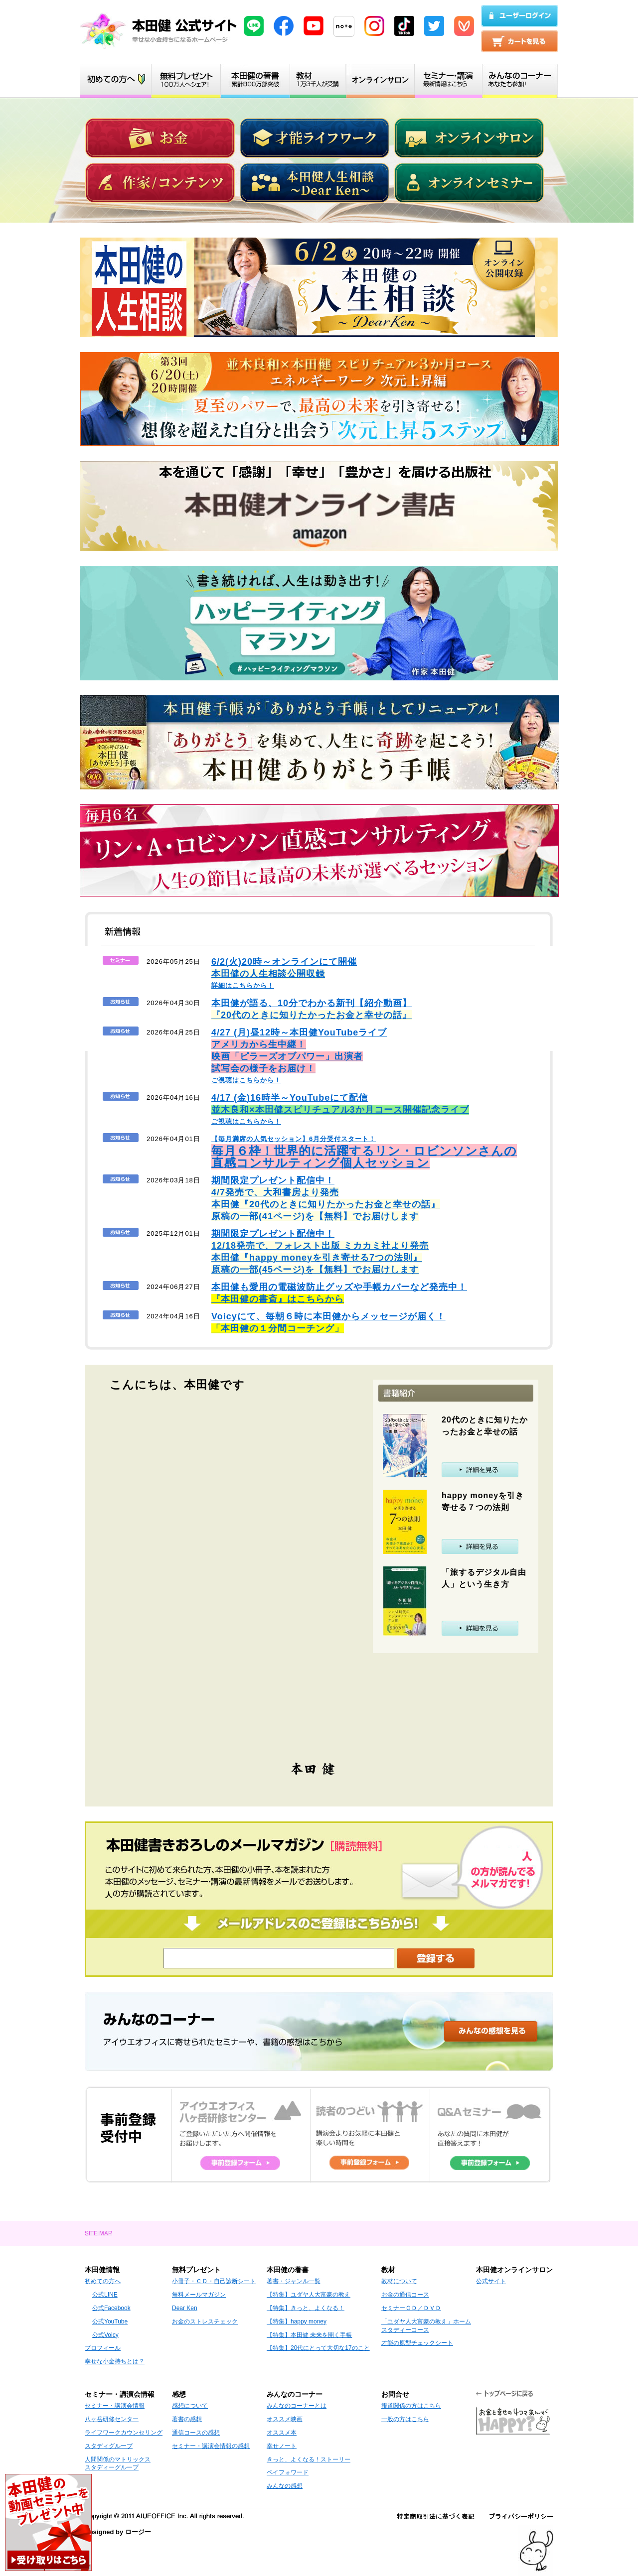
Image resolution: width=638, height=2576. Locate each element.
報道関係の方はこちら (411, 2405)
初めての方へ (103, 2281)
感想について (190, 2405)
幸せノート (282, 2446)
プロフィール (103, 2347)
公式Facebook (111, 2308)
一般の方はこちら (405, 2419)
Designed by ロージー (118, 2532)
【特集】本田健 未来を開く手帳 (309, 2334)
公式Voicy (105, 2334)
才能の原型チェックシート (417, 2342)
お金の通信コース (405, 2294)
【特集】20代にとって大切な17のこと (318, 2347)
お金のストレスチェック (205, 2321)
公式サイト (491, 2281)
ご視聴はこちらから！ (299, 1057)
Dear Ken (184, 2308)
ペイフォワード (288, 2472)
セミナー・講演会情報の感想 (211, 2446)
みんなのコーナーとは (296, 2405)
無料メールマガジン (199, 2294)
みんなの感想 (285, 2485)
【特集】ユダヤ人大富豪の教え (308, 2294)
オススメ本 (282, 2432)
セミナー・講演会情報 (115, 2405)
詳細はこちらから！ (284, 974)
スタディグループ (109, 2446)
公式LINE (105, 2294)
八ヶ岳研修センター (112, 2419)
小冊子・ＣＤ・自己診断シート (214, 2281)
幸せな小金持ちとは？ (115, 2361)
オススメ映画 (285, 2419)
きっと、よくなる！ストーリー (308, 2459)
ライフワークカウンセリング (123, 2432)
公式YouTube (110, 2321)
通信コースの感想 (196, 2432)
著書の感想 (187, 2419)
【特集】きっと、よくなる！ (305, 2308)
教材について (399, 2281)
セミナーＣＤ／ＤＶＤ (411, 2308)
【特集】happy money (296, 2321)
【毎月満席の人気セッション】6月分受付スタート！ (364, 1151)
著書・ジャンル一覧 (293, 2281)
